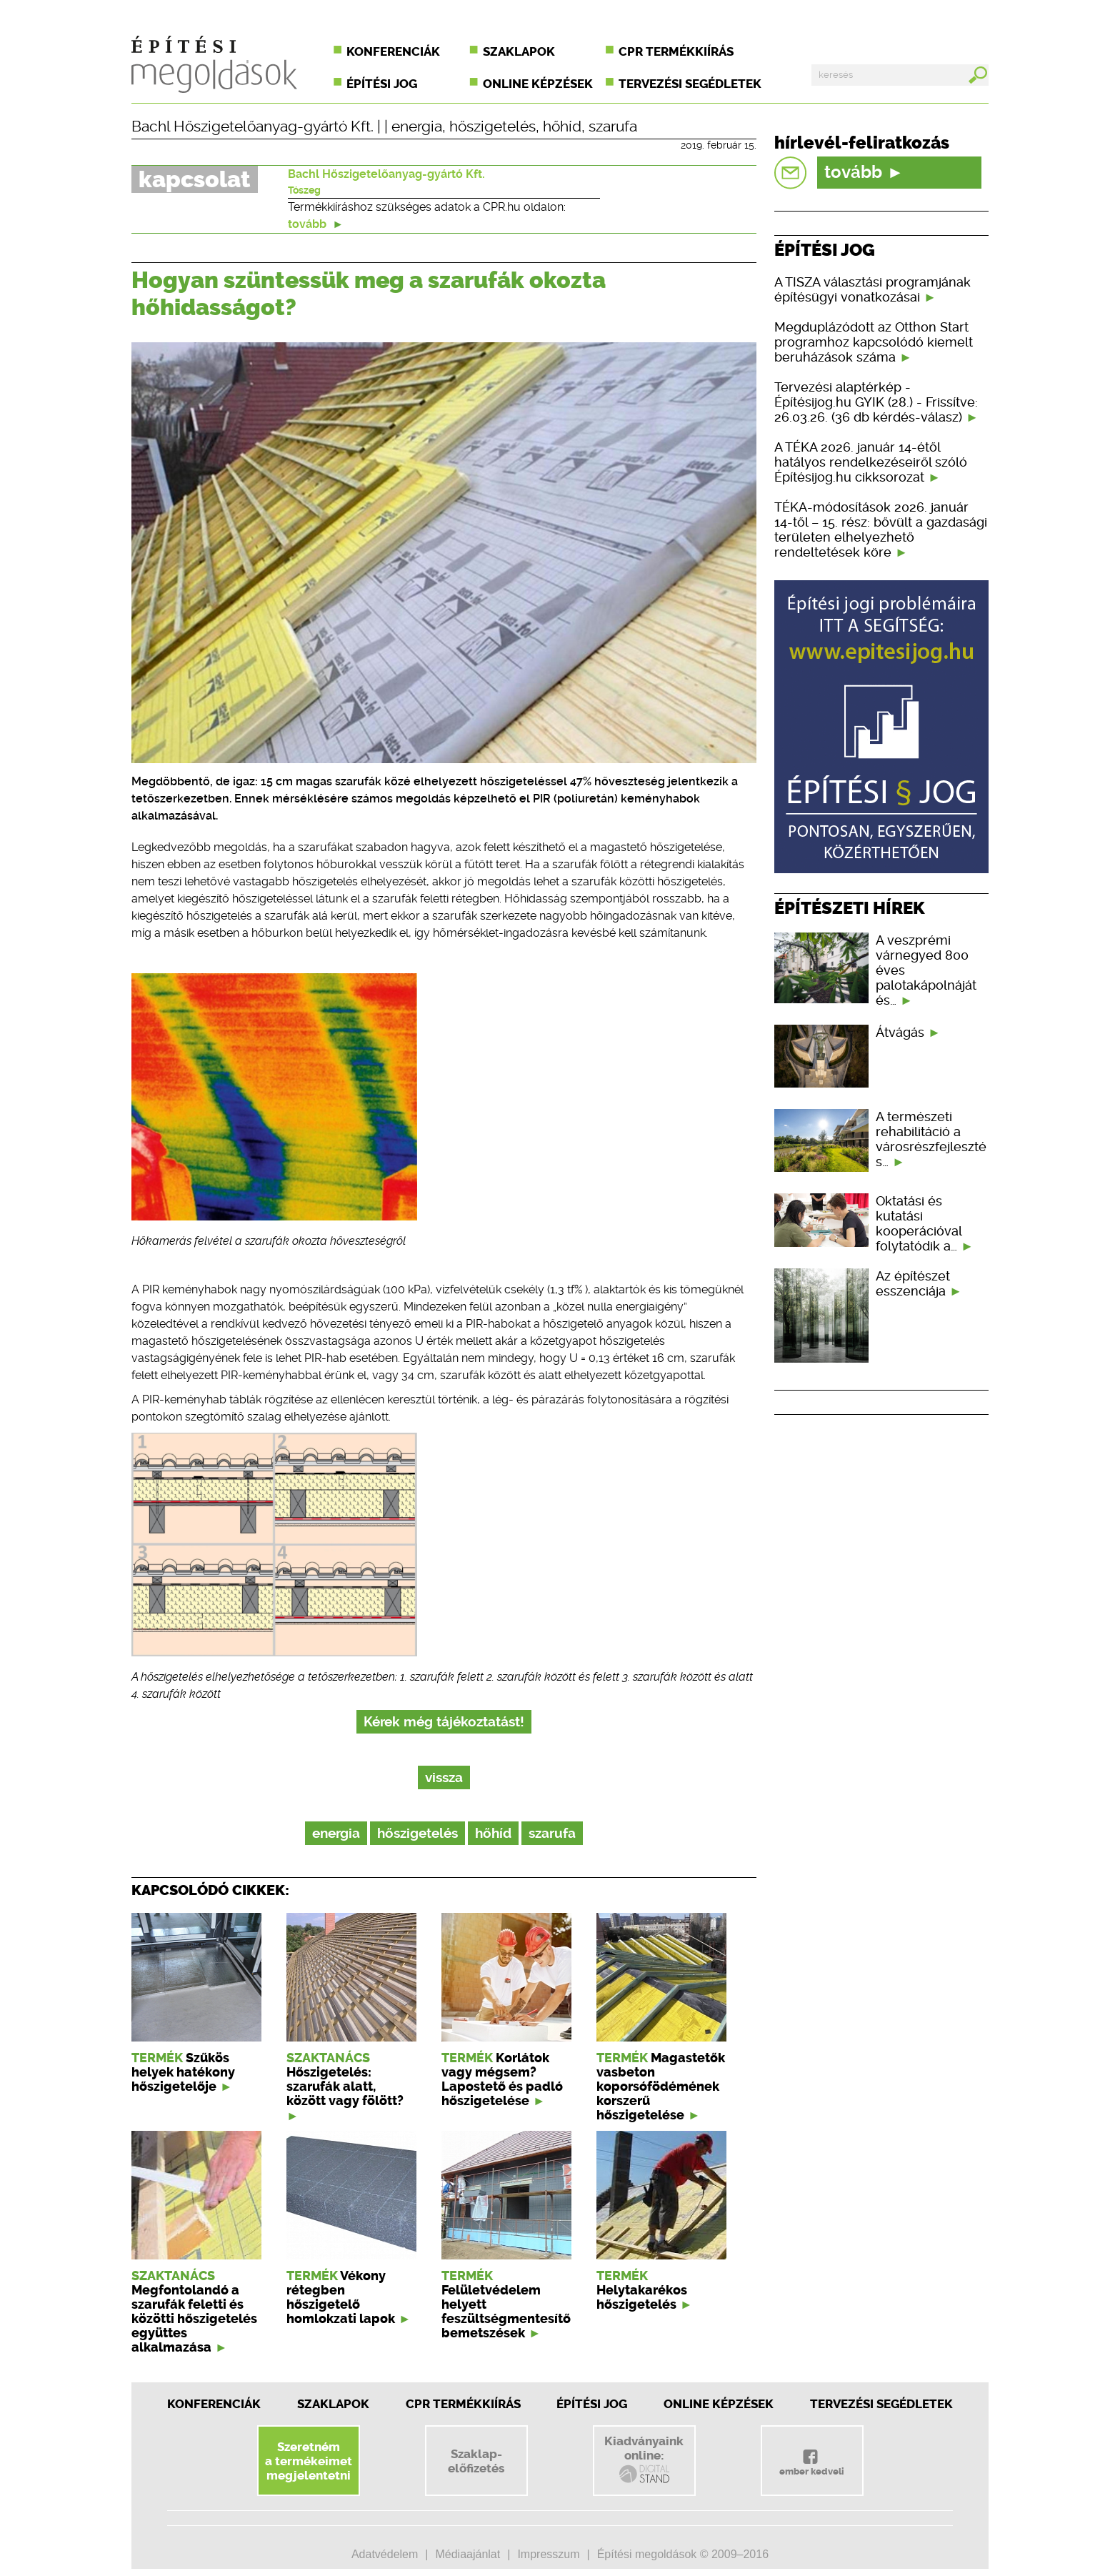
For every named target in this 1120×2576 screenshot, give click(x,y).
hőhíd (562, 126)
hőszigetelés (492, 126)
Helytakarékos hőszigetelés (641, 2297)
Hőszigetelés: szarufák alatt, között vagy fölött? (345, 2086)
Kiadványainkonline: (644, 2459)
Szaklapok (519, 51)
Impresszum (548, 2554)
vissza (444, 1777)
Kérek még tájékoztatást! (444, 1722)
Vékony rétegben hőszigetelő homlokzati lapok (340, 2297)
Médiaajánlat (467, 2554)
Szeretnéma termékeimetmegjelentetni (308, 2461)
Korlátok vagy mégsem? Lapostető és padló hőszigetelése (502, 2079)
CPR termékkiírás (676, 51)
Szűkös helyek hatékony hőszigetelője (183, 2072)
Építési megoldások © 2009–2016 (683, 2554)
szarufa (613, 126)
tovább (316, 224)
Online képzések (538, 83)
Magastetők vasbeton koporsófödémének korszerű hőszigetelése (660, 2086)
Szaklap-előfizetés (476, 2461)
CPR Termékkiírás (463, 2404)
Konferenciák (393, 51)
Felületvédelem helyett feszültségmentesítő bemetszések (506, 2311)
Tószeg (304, 190)
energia (416, 126)
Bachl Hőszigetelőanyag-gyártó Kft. (252, 126)
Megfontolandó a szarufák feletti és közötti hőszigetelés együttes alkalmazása (194, 2318)
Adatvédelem (384, 2554)
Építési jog (381, 83)
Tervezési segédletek (690, 83)
